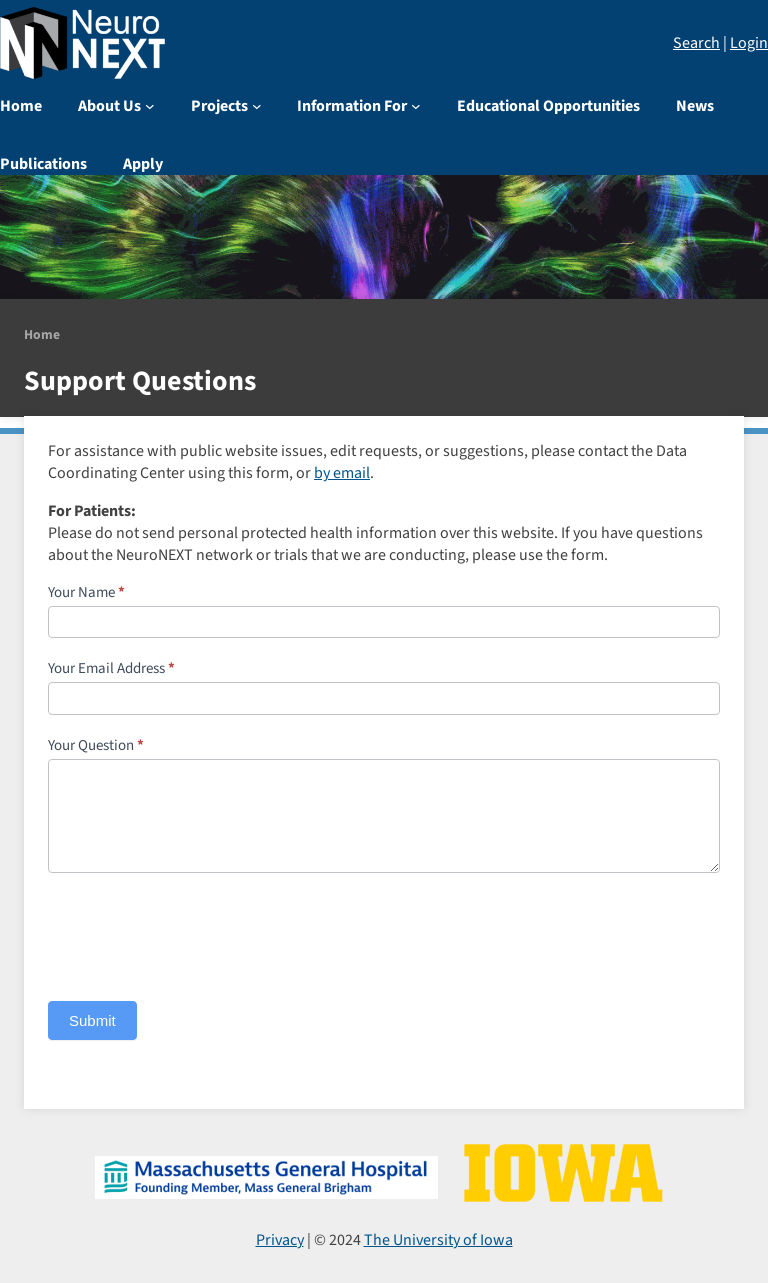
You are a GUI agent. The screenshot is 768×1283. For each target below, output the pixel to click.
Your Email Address (111, 668)
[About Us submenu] (150, 106)
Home (42, 334)
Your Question (96, 745)
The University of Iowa (438, 1240)
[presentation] (200, 932)
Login (749, 43)
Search (696, 43)
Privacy (280, 1240)
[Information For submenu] (416, 106)
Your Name (86, 592)
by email (342, 473)
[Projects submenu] (257, 106)
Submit (92, 1020)
